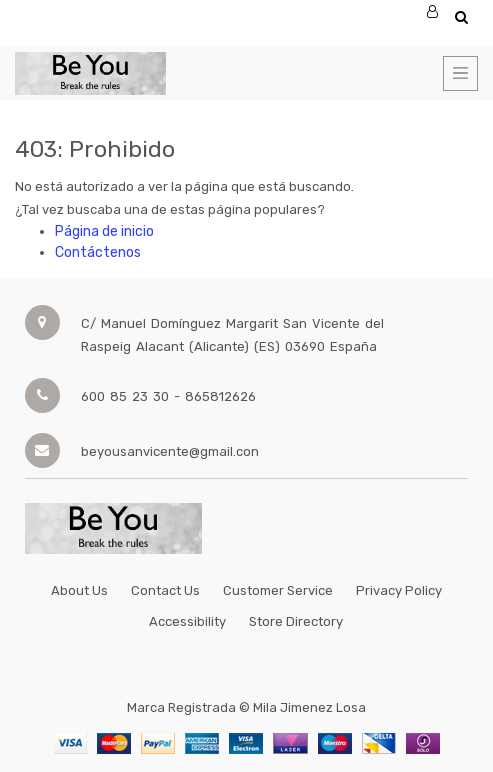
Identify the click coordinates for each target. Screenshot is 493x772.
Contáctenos (98, 252)
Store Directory (296, 621)
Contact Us (165, 590)
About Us (79, 590)
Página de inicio (104, 231)
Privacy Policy (399, 590)
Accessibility (187, 621)
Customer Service (278, 590)
